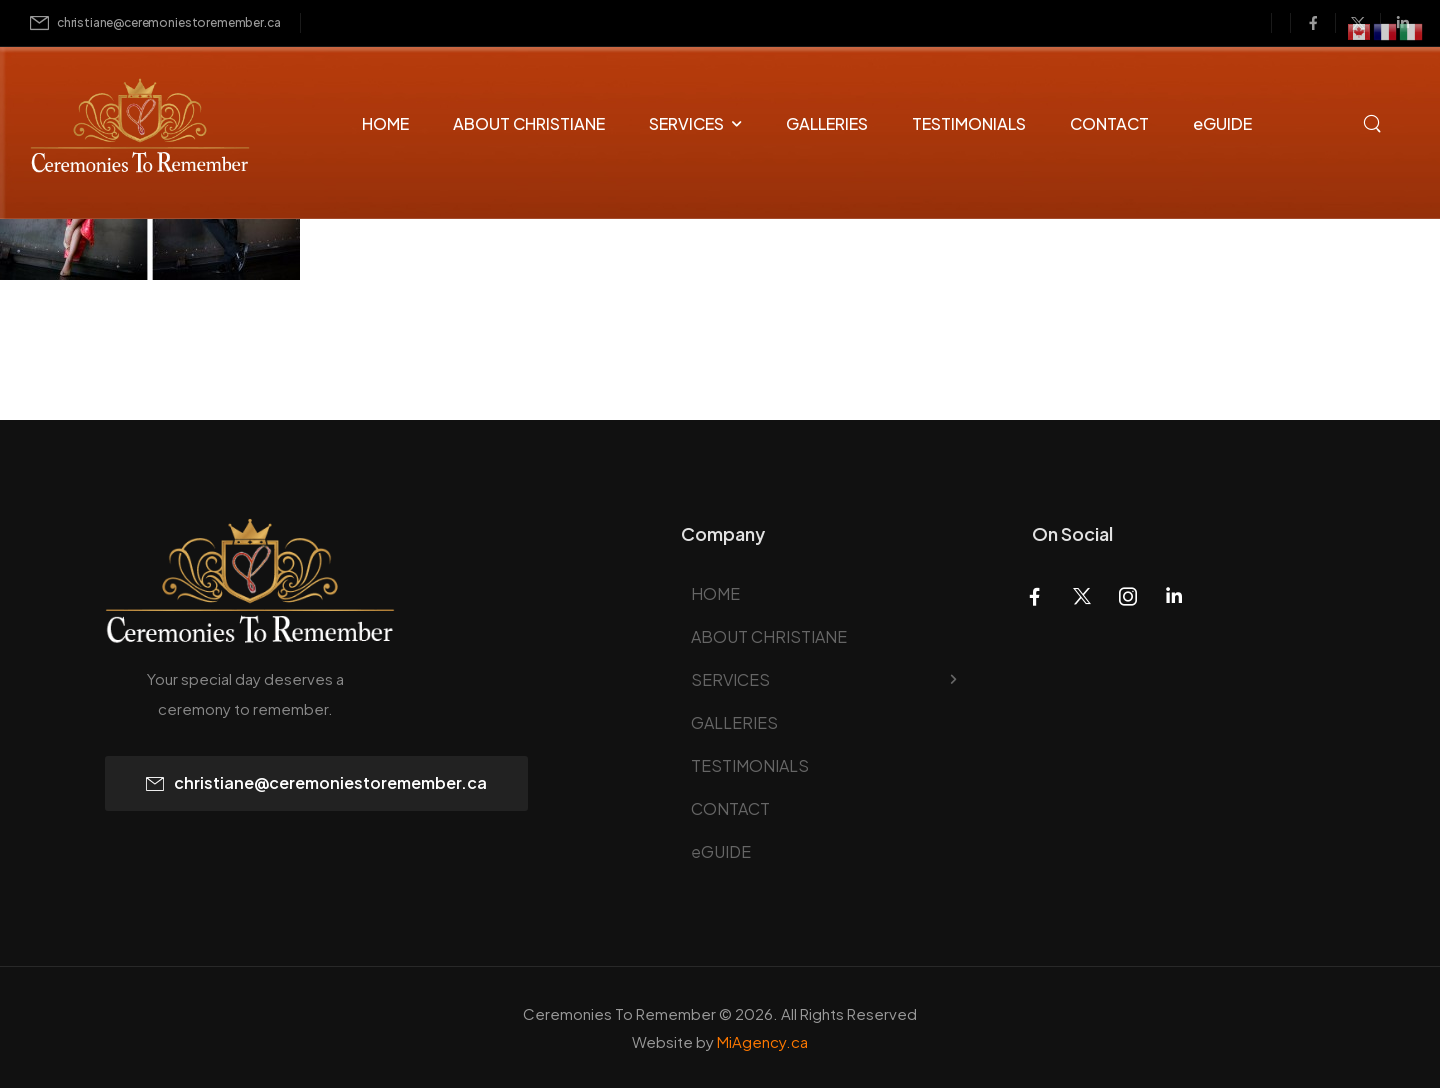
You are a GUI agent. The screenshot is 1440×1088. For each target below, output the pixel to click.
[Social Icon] (1313, 23)
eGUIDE (1222, 123)
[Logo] (121, 128)
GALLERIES (827, 123)
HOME (385, 123)
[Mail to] (155, 23)
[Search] (1374, 121)
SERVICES (686, 123)
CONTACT (1109, 123)
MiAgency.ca (762, 1041)
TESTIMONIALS (969, 123)
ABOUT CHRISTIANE (529, 123)
